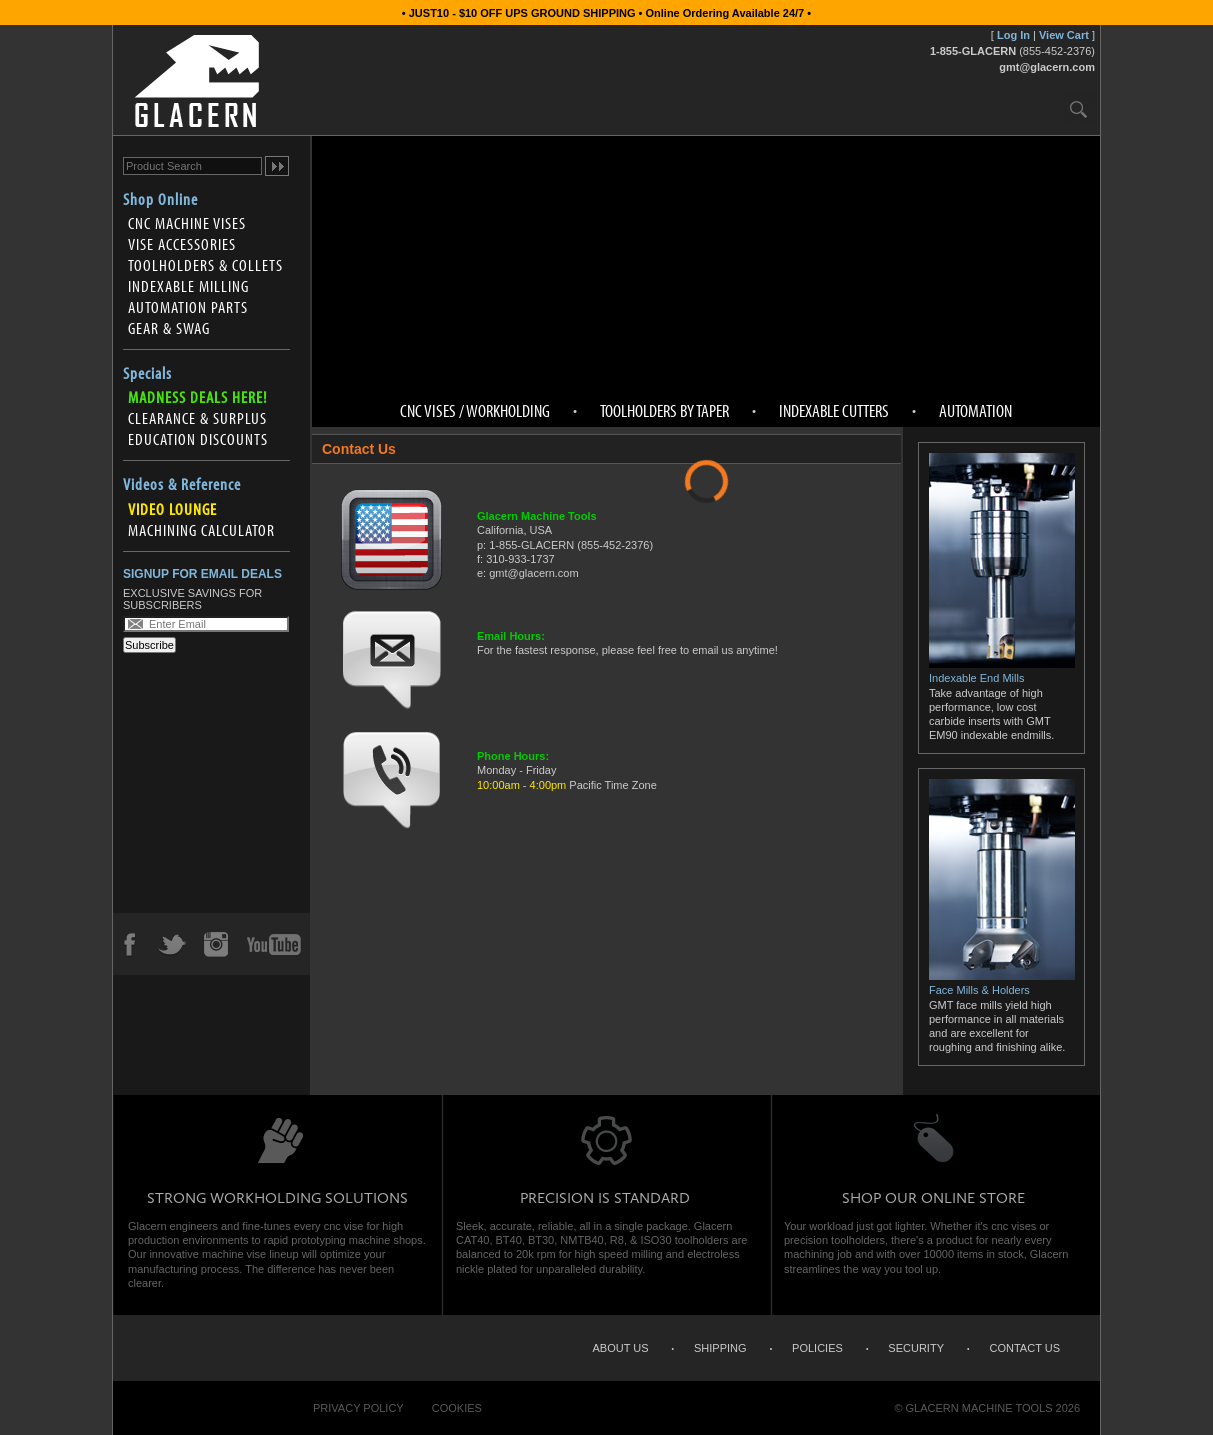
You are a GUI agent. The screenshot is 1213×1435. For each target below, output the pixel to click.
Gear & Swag (169, 328)
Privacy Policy (358, 1408)
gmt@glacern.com (1047, 67)
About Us (620, 1348)
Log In (1013, 35)
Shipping (720, 1348)
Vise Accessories (182, 244)
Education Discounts (198, 439)
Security (916, 1348)
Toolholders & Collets (205, 265)
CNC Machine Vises (187, 223)
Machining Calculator (201, 530)
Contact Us (1025, 1348)
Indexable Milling (188, 286)
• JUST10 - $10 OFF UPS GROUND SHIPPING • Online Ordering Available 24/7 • (606, 13)
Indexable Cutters (834, 410)
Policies (817, 1348)
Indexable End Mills (1002, 671)
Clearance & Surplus (197, 418)
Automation (975, 410)
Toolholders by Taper (664, 410)
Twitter (172, 944)
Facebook (129, 944)
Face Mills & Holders (1002, 983)
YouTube (274, 944)
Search (1078, 108)
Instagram (215, 944)
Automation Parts (188, 307)
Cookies (457, 1408)
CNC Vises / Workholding (475, 410)
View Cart (1064, 35)
